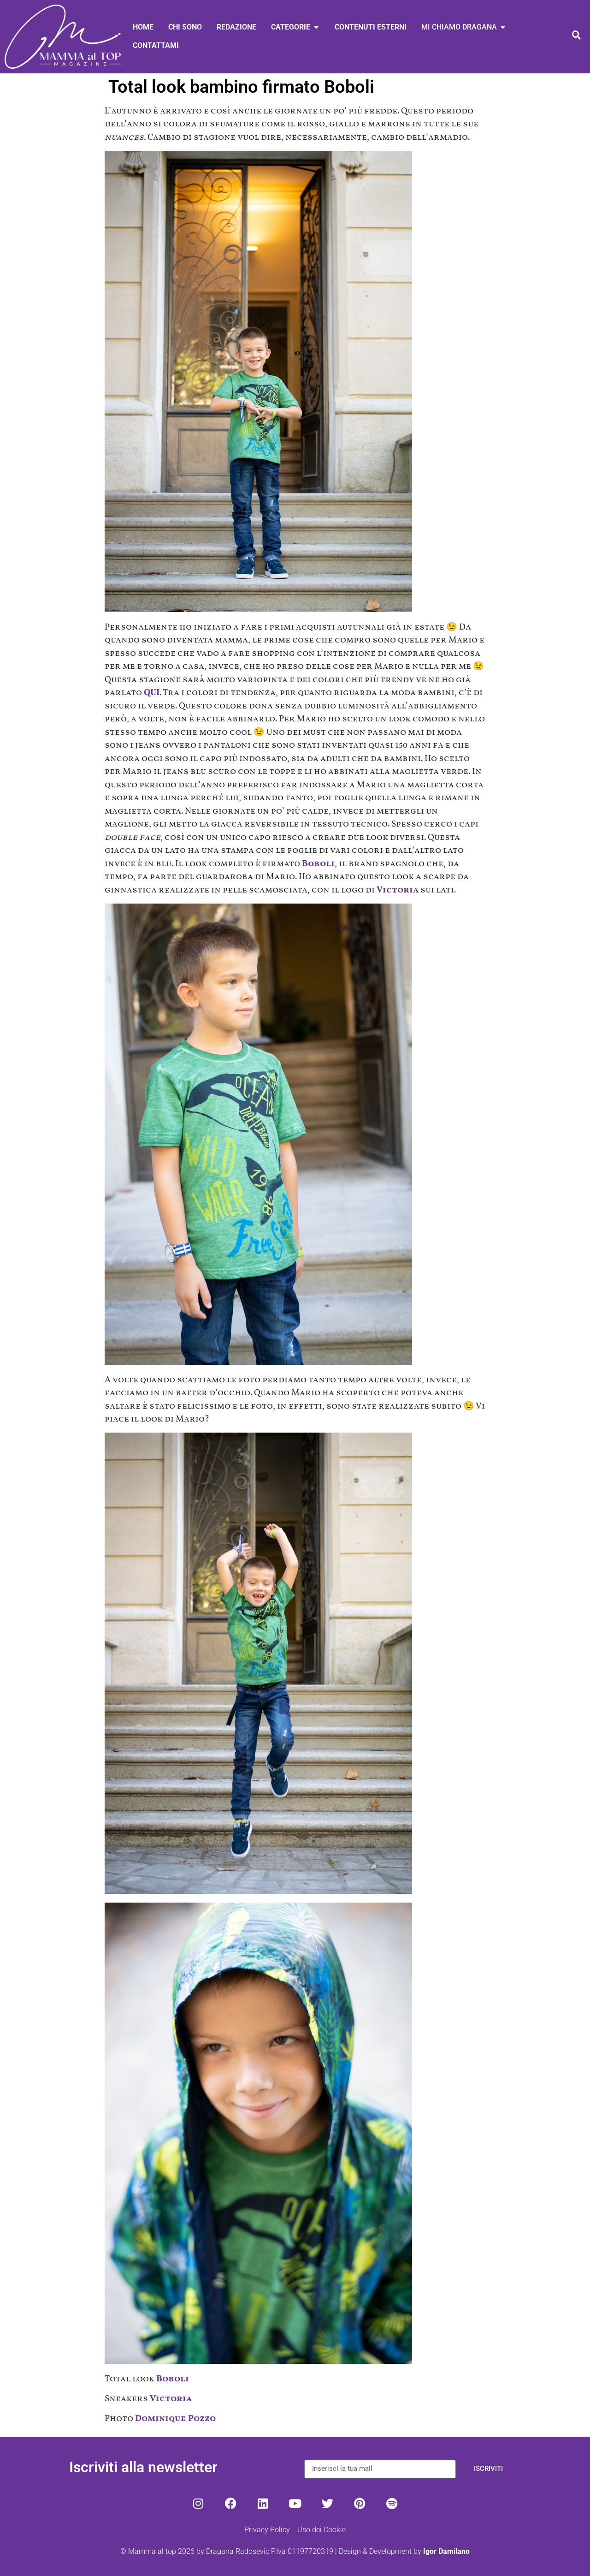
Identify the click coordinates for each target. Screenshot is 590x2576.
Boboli (318, 864)
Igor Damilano (446, 2551)
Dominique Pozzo (175, 2419)
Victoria (398, 890)
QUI (151, 693)
